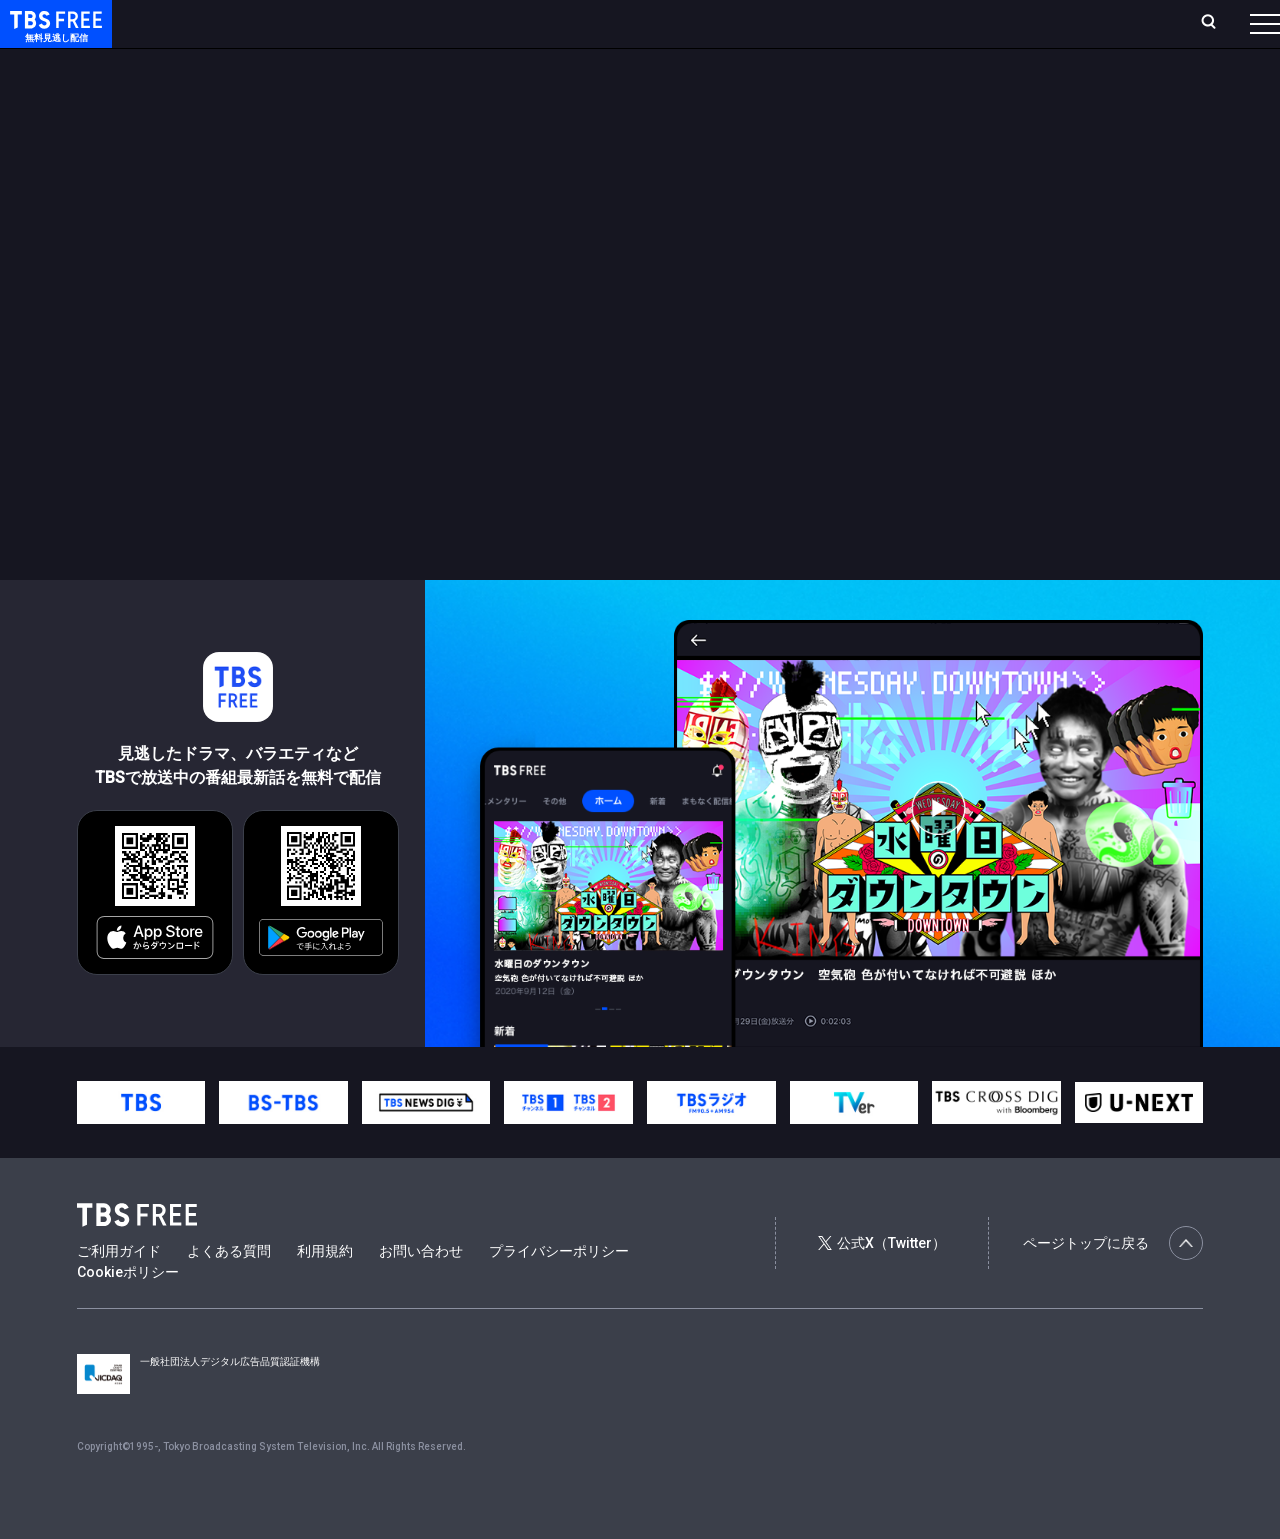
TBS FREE (53, 35)
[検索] (1076, 23)
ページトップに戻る (1113, 1283)
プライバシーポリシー (559, 1291)
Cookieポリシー (128, 1312)
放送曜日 (295, 23)
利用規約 (325, 1291)
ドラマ (403, 63)
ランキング (378, 23)
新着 (217, 63)
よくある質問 (229, 1291)
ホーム (226, 23)
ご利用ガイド (119, 1291)
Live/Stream (472, 23)
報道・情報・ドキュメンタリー (661, 63)
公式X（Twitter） (882, 1283)
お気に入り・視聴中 (595, 23)
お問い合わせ (421, 1291)
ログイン (890, 23)
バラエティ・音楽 (499, 63)
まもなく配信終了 (307, 63)
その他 (793, 63)
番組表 (1217, 23)
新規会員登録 (990, 23)
